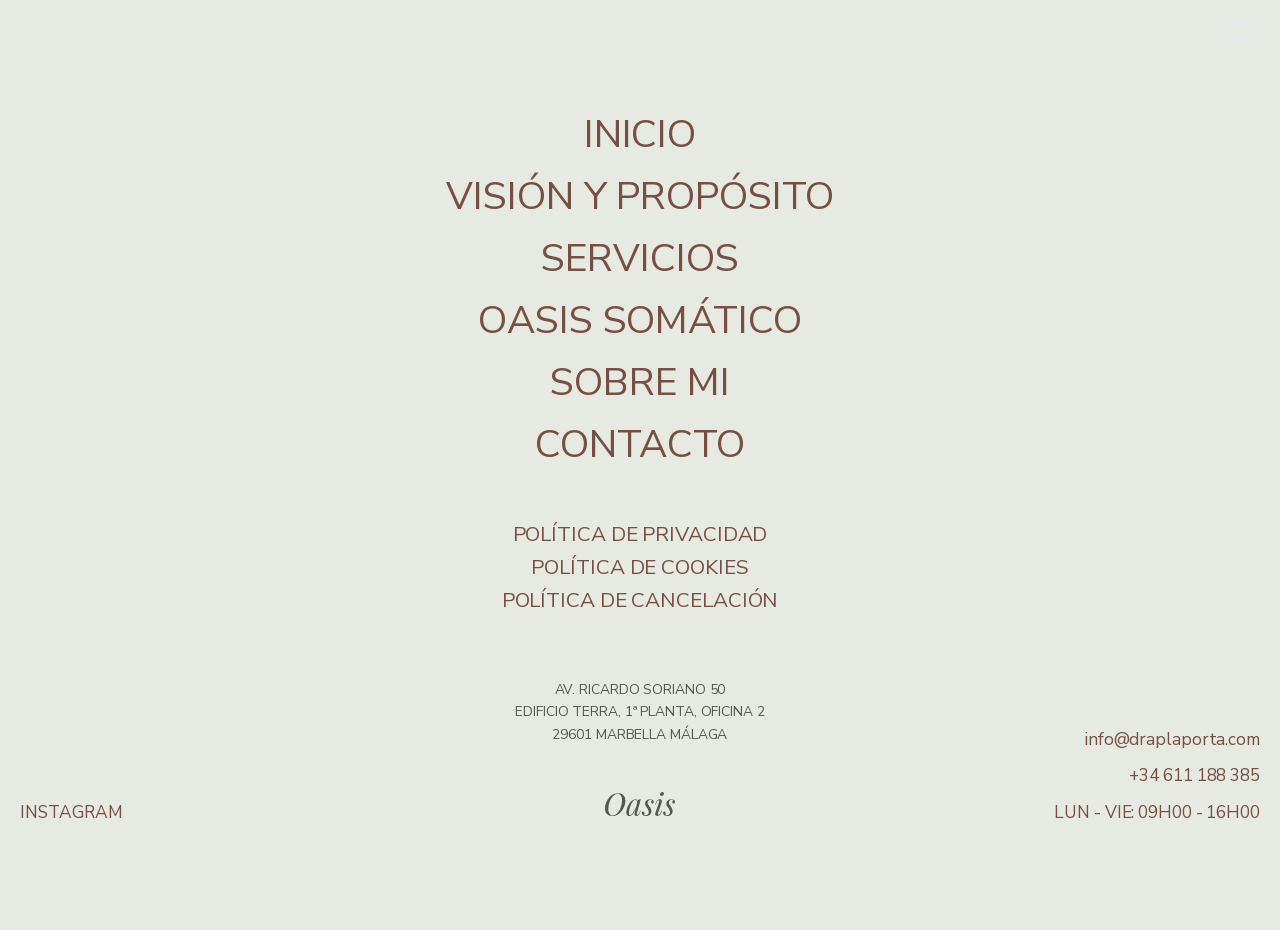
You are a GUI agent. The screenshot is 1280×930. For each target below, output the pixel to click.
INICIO (640, 134)
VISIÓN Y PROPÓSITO (639, 196)
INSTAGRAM (71, 812)
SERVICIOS (639, 258)
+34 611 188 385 (1194, 775)
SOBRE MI (639, 382)
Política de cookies (639, 567)
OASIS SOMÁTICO (640, 320)
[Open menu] (1240, 32)
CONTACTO (639, 444)
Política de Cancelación (640, 600)
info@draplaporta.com (1172, 739)
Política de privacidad (640, 534)
